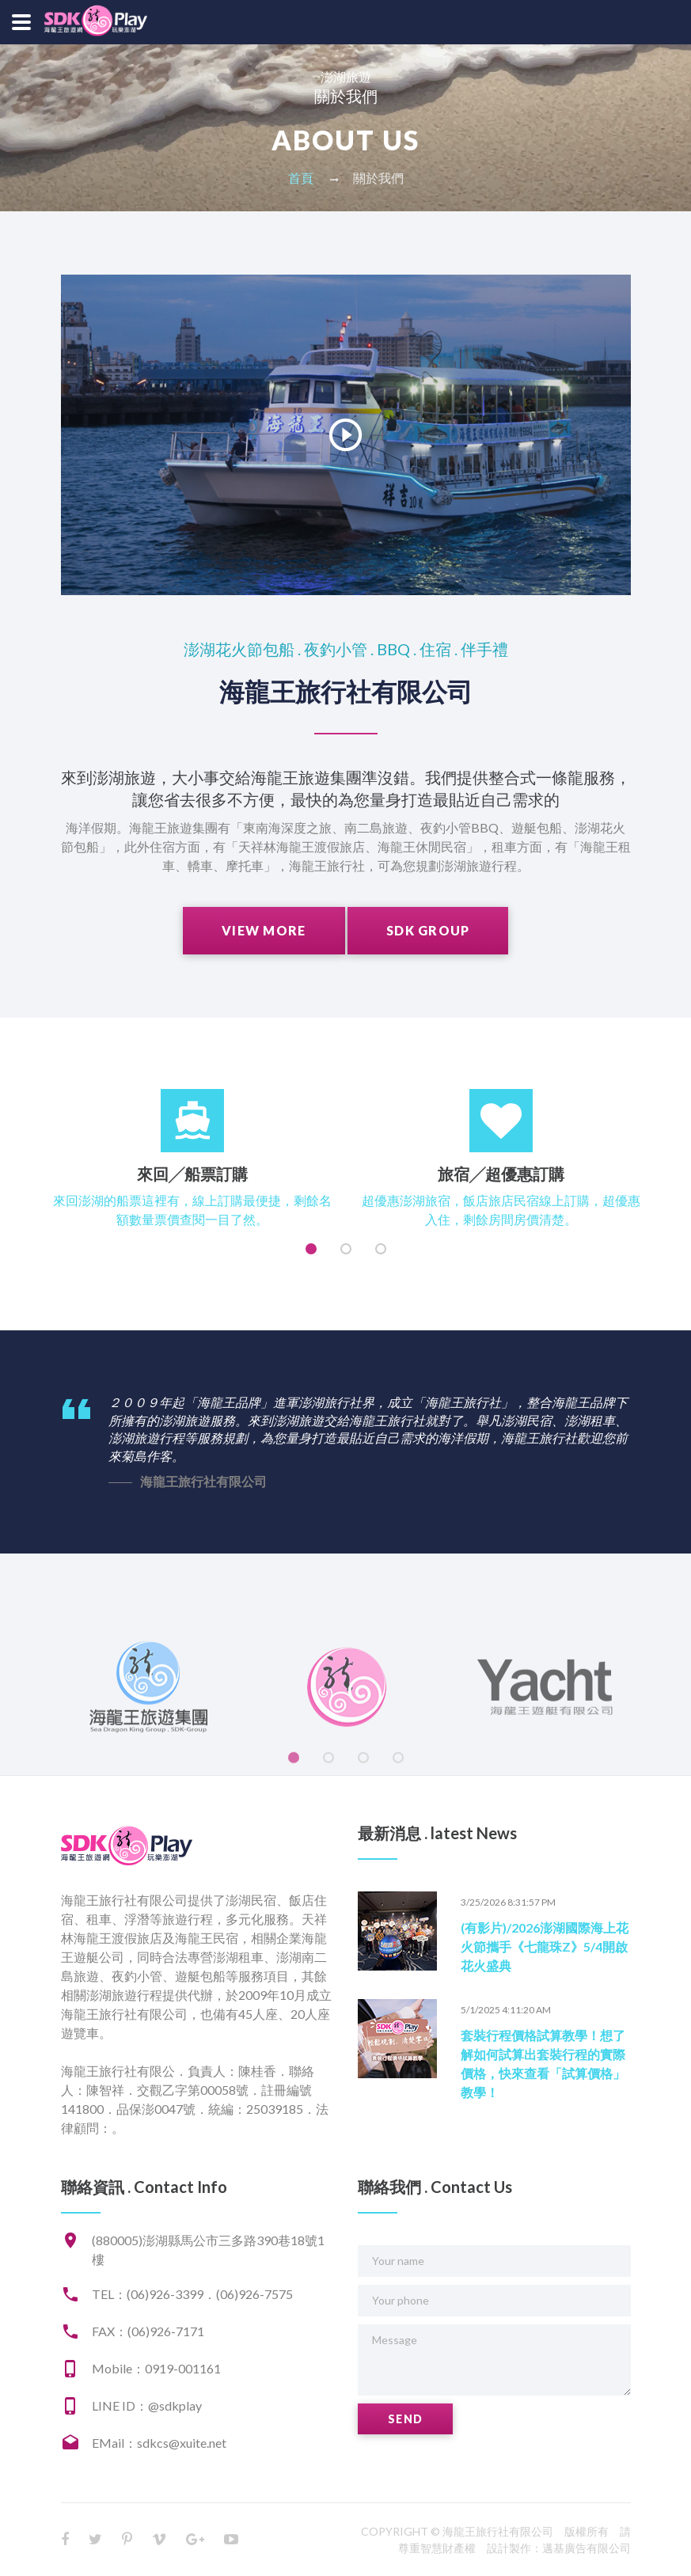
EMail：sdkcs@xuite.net (159, 2442)
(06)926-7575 (254, 2293)
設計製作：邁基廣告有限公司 (559, 2548)
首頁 (300, 177)
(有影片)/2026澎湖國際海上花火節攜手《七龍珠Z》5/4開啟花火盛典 (544, 1946)
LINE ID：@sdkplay (147, 2405)
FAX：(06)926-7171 (148, 2331)
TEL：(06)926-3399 (147, 2293)
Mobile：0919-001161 (156, 2368)
